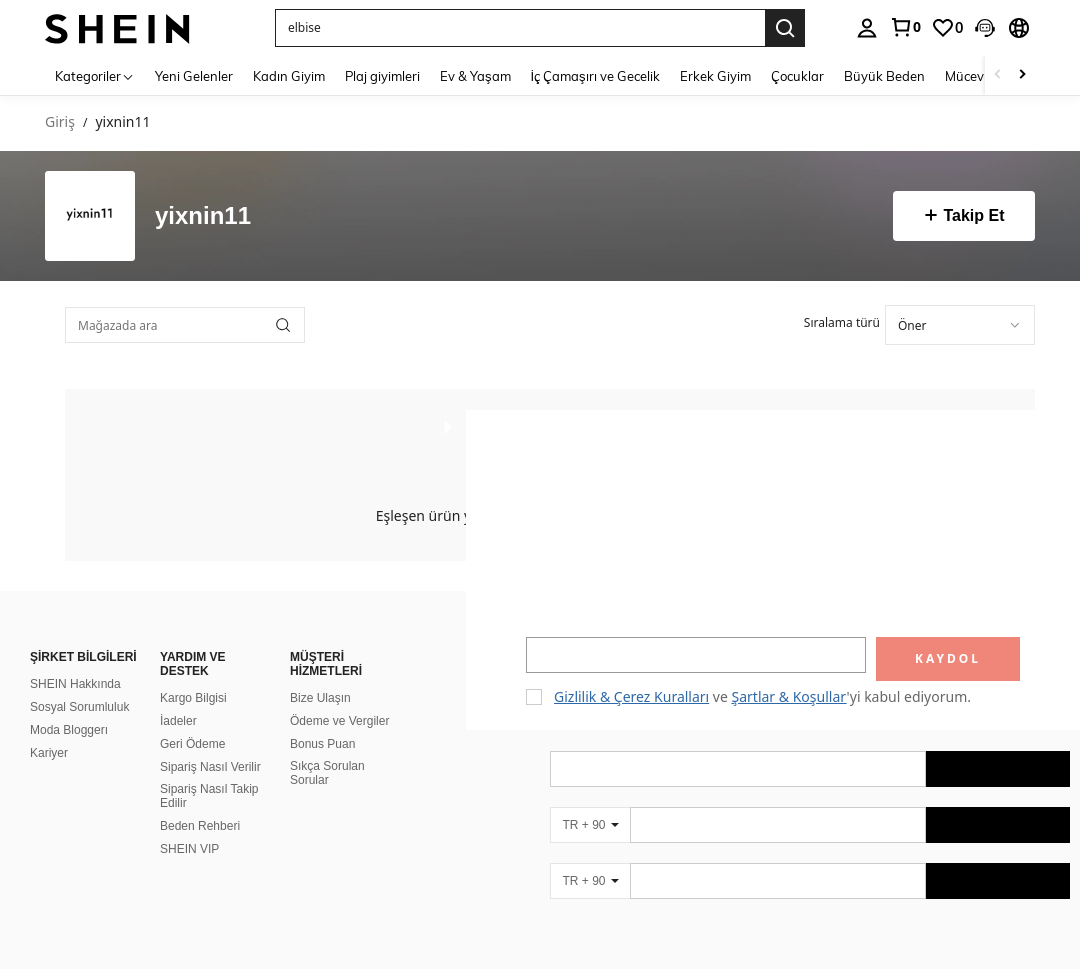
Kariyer (49, 753)
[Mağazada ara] (185, 325)
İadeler (178, 721)
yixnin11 (203, 216)
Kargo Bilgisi (193, 698)
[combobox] (960, 325)
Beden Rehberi (200, 826)
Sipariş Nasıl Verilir (210, 767)
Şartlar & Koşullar (789, 696)
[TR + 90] (590, 825)
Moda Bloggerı (69, 730)
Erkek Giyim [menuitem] (715, 76)
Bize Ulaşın (320, 698)
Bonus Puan (322, 744)
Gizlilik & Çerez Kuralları (631, 696)
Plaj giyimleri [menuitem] (382, 76)
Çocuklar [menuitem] (797, 76)
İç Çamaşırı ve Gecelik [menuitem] (595, 76)
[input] (696, 655)
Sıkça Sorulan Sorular (327, 773)
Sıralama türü (842, 322)
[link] (905, 27)
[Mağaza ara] (283, 325)
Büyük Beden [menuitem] (884, 76)
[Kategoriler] (95, 75)
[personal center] (867, 28)
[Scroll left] (998, 75)
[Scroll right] (1022, 75)
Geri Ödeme (192, 744)
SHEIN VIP (189, 849)
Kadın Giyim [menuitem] (289, 76)
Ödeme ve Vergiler (339, 721)
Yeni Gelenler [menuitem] (194, 76)
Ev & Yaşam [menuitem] (475, 76)
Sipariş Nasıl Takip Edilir (209, 796)
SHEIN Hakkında (75, 684)
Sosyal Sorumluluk (79, 707)
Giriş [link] (60, 122)
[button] (985, 28)
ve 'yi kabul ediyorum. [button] (762, 696)
